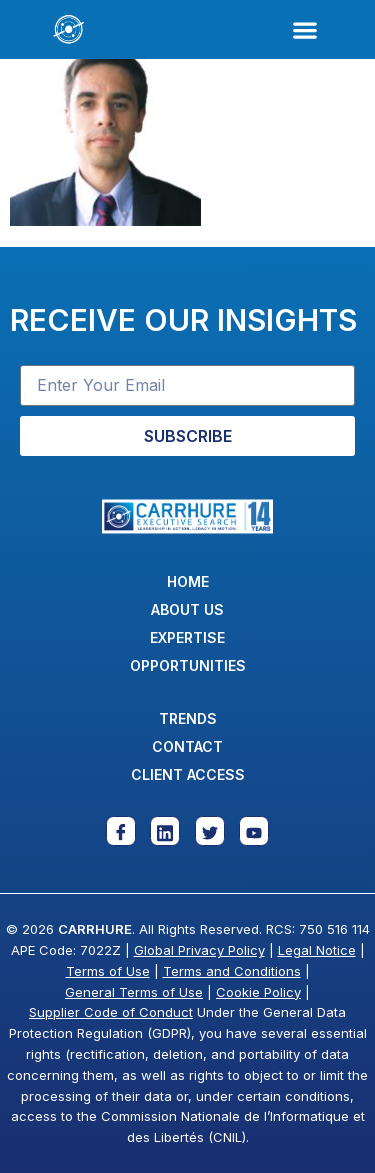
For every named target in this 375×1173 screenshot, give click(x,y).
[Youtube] (254, 831)
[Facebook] (121, 831)
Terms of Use (108, 971)
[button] (304, 29)
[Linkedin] (165, 831)
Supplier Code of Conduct (111, 1012)
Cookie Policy (258, 992)
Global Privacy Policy (199, 950)
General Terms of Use (134, 992)
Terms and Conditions (232, 971)
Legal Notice (317, 950)
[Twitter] (210, 831)
